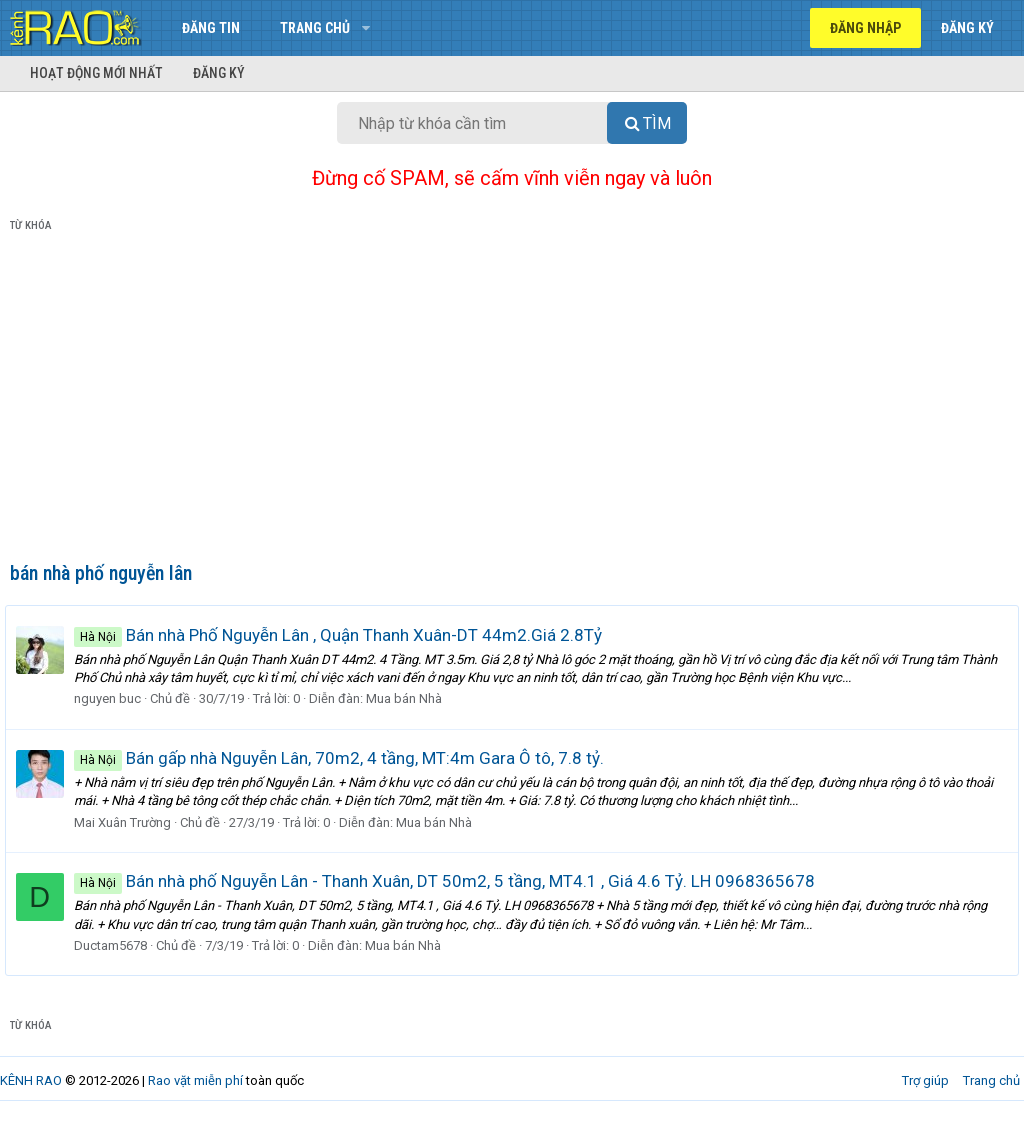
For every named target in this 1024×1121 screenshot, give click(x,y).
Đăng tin (211, 28)
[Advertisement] (512, 401)
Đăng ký (219, 73)
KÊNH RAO (31, 1080)
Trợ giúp (925, 1080)
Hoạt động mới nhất (96, 73)
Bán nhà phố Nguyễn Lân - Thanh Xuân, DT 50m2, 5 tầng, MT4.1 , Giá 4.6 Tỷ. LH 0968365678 (449, 881)
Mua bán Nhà (409, 698)
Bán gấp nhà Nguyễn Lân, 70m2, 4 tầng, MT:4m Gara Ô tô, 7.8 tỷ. (344, 758)
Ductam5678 (115, 945)
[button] (365, 28)
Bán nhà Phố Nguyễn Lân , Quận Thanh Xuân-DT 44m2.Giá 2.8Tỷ (343, 635)
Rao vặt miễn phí (195, 1080)
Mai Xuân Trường (127, 822)
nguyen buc (112, 698)
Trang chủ (315, 28)
